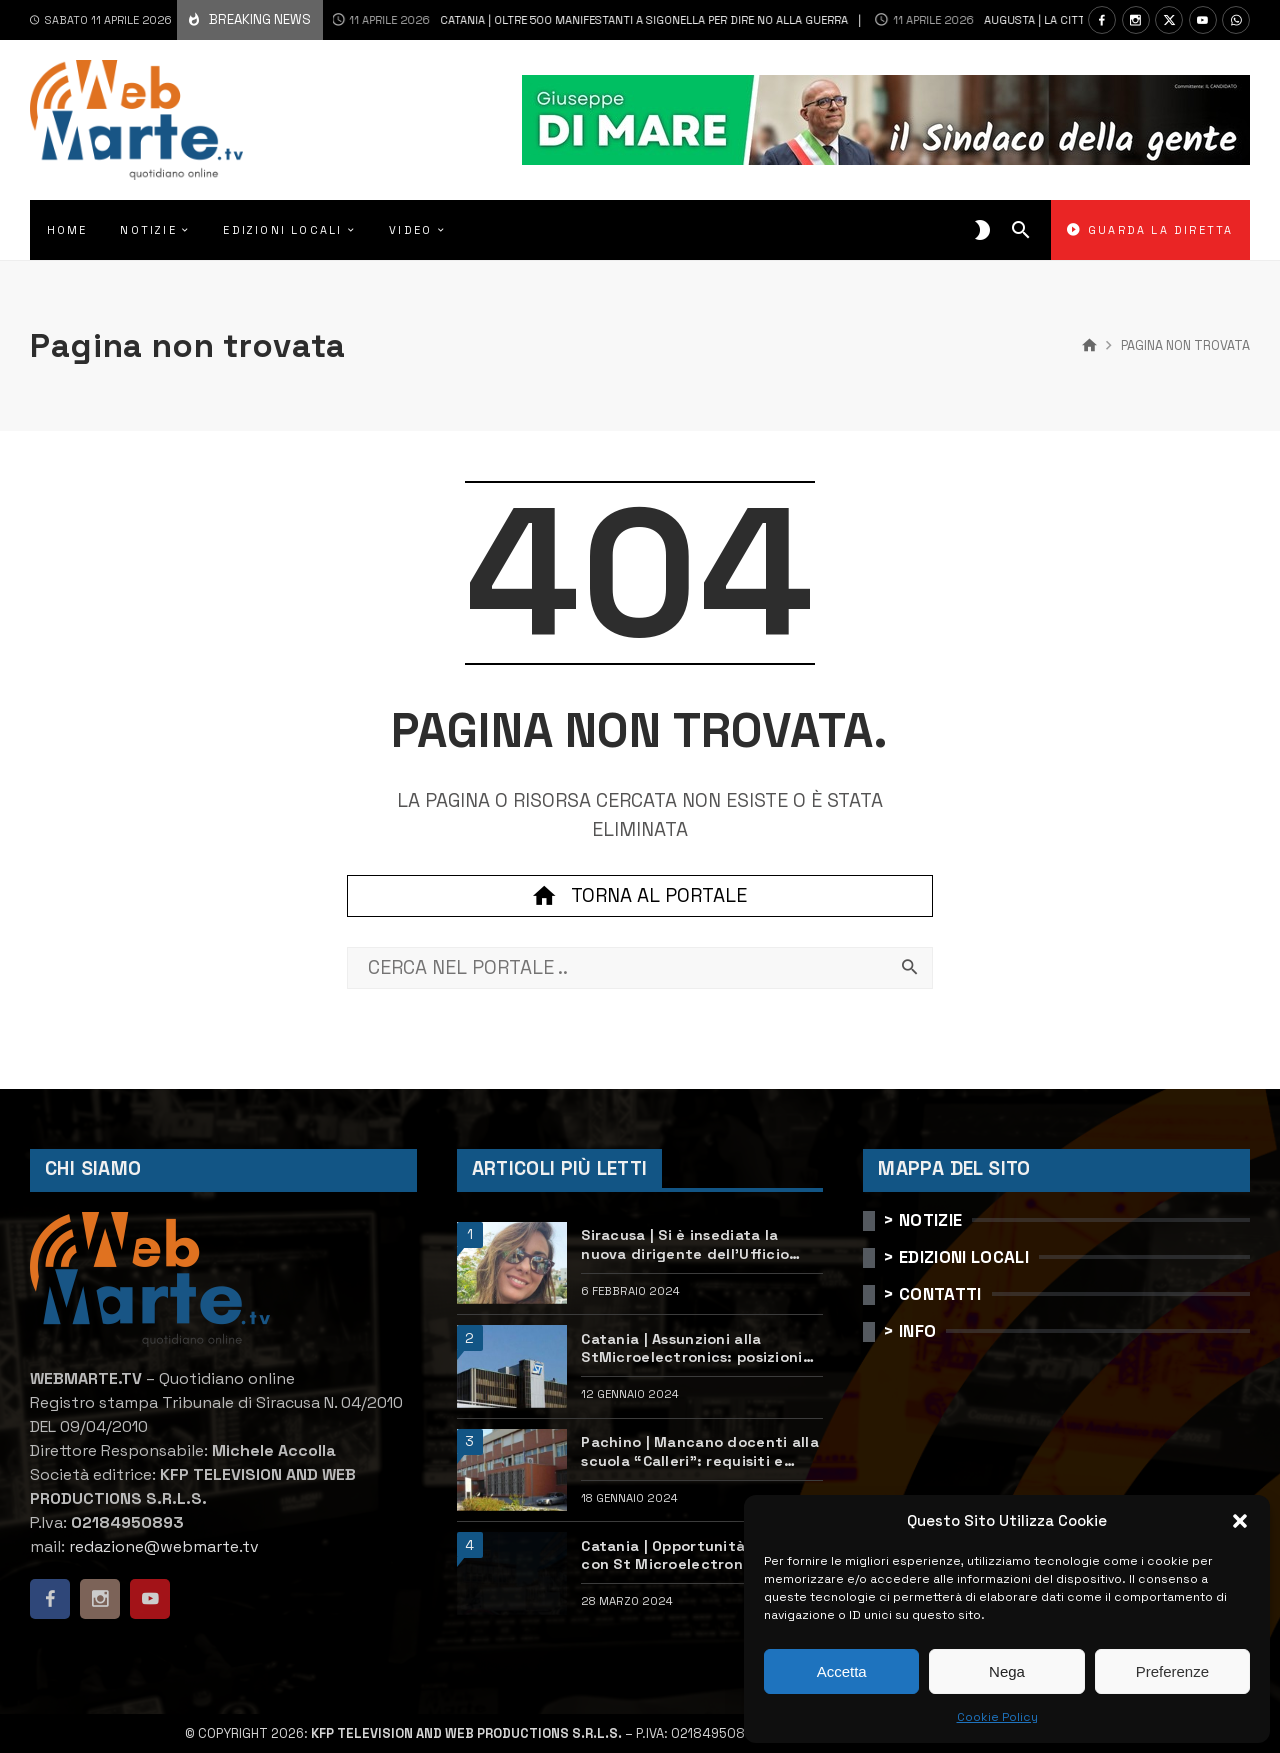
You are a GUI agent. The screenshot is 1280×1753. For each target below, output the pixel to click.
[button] (1240, 1521)
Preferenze (1172, 1671)
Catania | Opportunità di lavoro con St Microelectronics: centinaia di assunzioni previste (701, 1555)
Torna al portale (640, 896)
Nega (1007, 1671)
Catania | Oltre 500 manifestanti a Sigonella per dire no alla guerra (561, 20)
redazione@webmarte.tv (164, 1546)
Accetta (842, 1671)
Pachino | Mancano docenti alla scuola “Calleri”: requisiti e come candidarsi (700, 1451)
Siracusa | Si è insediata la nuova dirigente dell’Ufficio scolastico (685, 1244)
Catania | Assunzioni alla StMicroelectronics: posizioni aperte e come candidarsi (691, 1348)
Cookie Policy (997, 1717)
